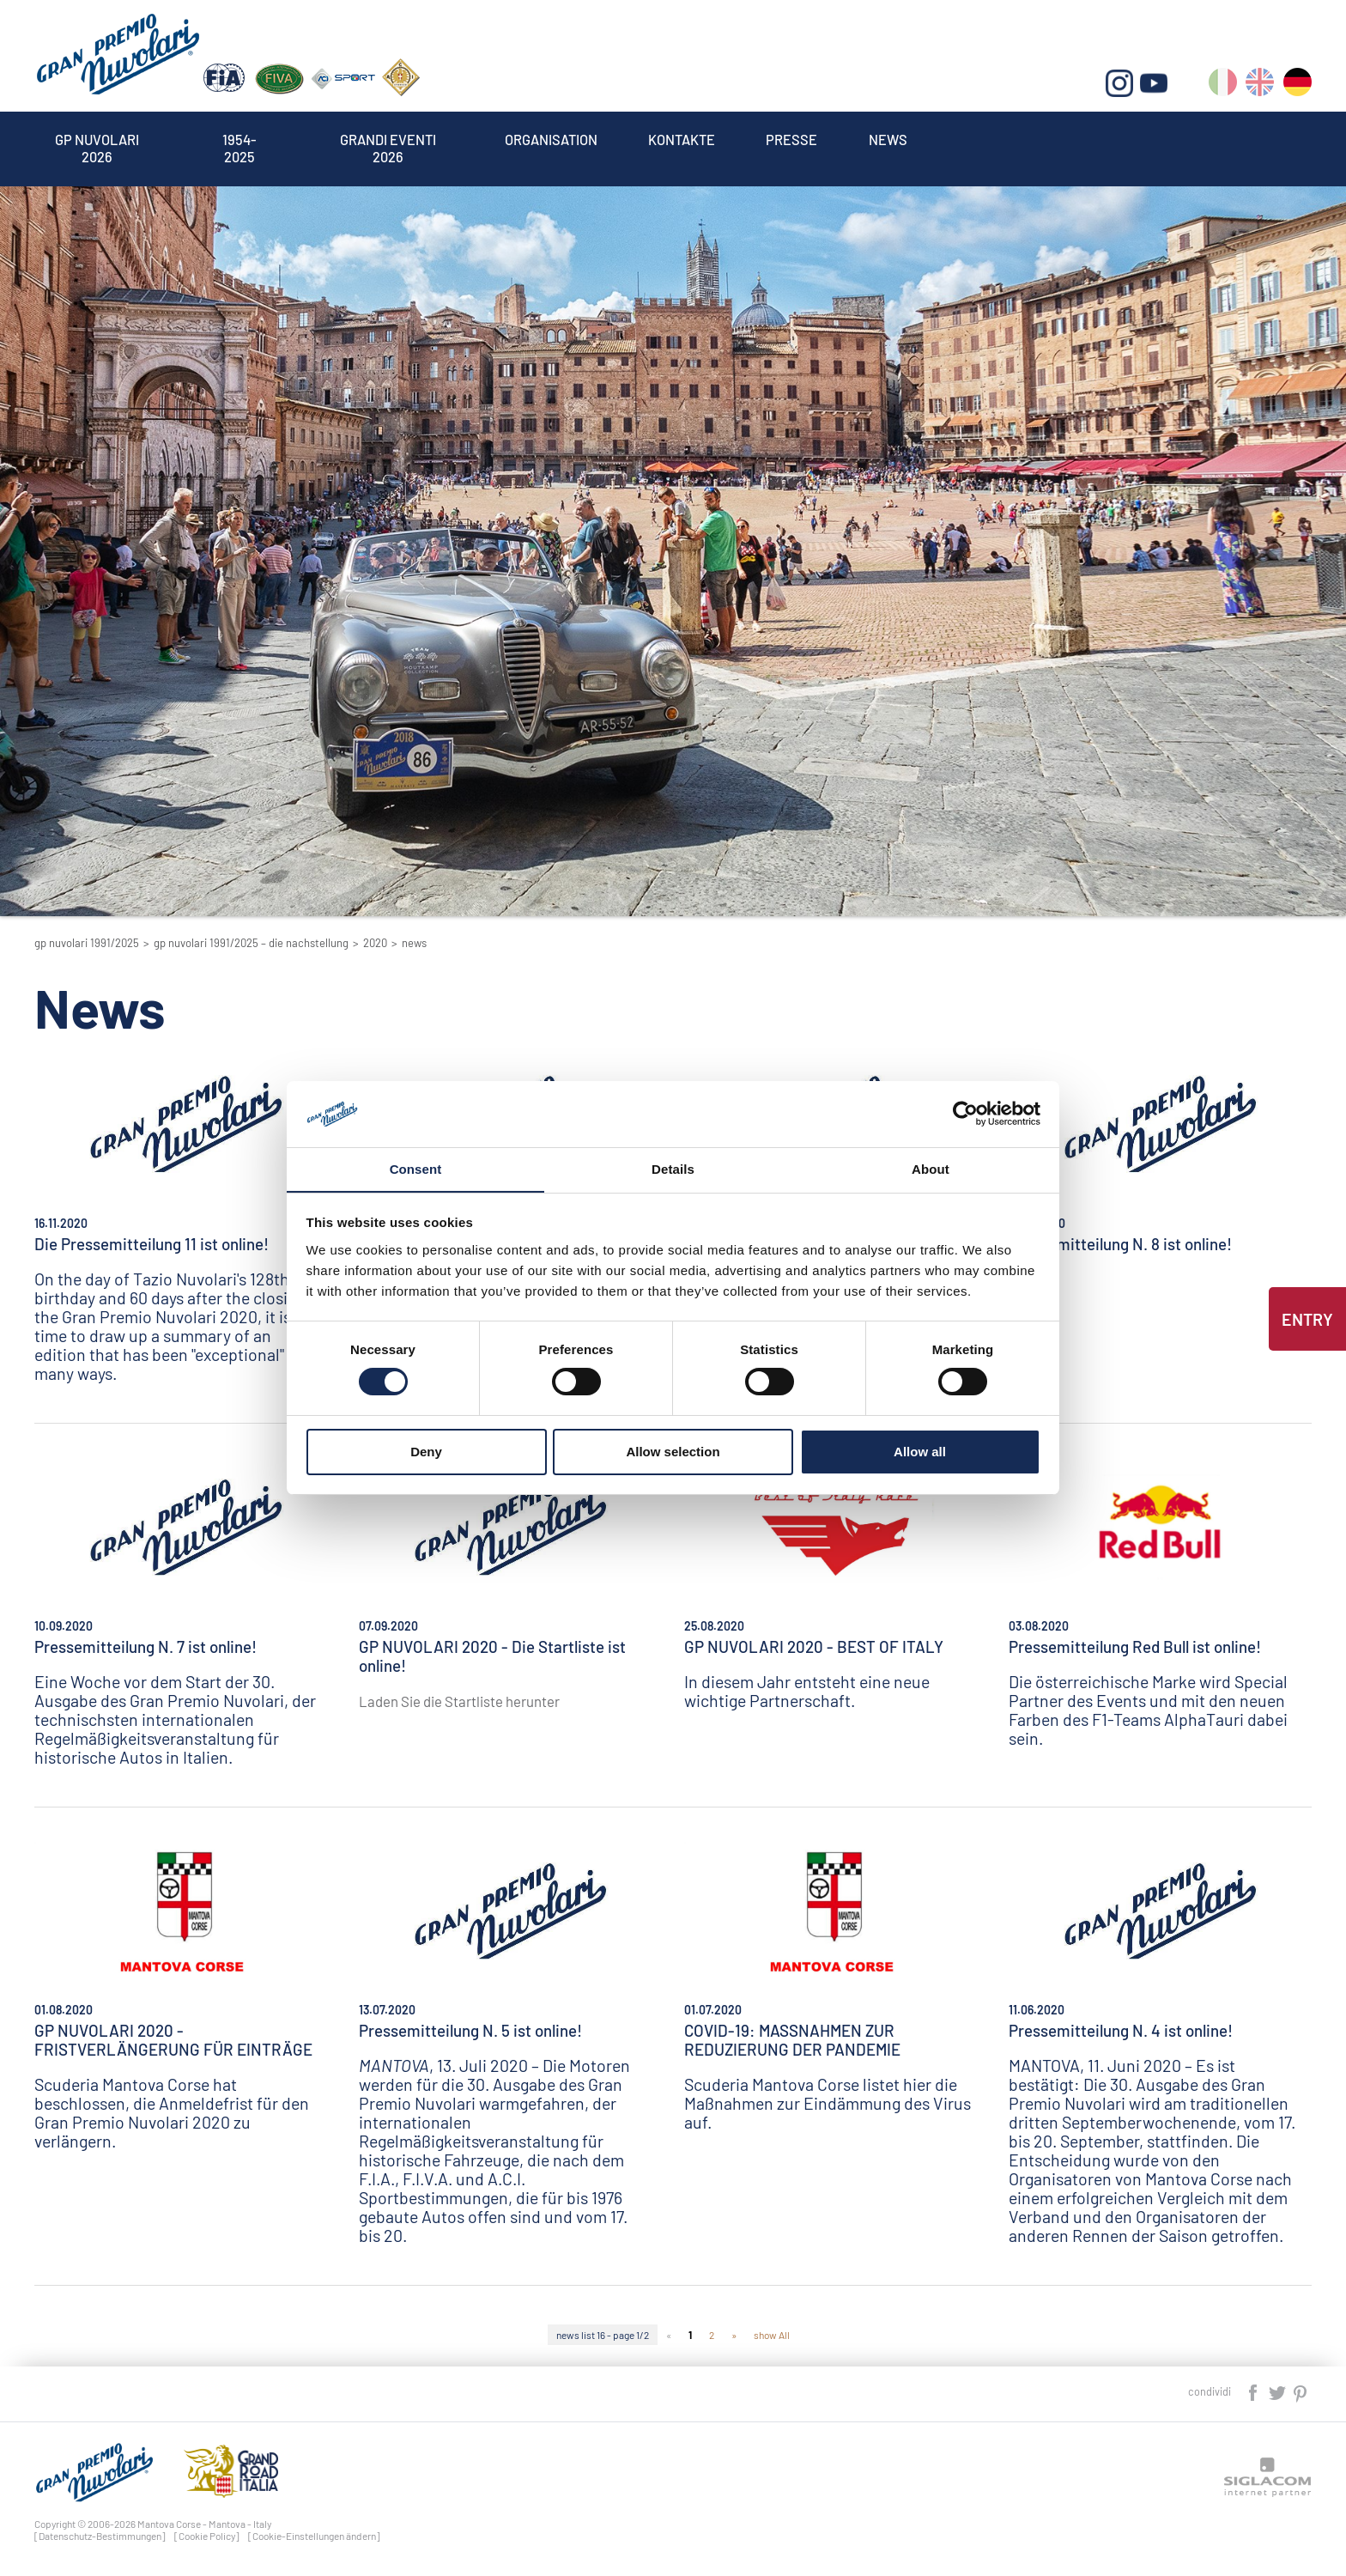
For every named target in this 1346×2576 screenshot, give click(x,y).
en (1260, 86)
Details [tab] (673, 1168)
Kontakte (719, 140)
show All (772, 2335)
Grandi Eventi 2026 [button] (407, 140)
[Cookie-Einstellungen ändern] (314, 2536)
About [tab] (930, 1168)
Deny (426, 1451)
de (1297, 86)
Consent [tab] (416, 1168)
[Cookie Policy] (206, 2536)
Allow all (920, 1451)
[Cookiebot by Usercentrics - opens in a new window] (965, 1114)
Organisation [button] (580, 140)
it (1224, 86)
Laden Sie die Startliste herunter (459, 1701)
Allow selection (672, 1451)
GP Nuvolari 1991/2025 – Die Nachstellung (251, 943)
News (937, 140)
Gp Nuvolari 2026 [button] (101, 140)
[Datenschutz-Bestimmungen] (100, 2536)
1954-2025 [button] (251, 140)
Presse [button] (836, 140)
